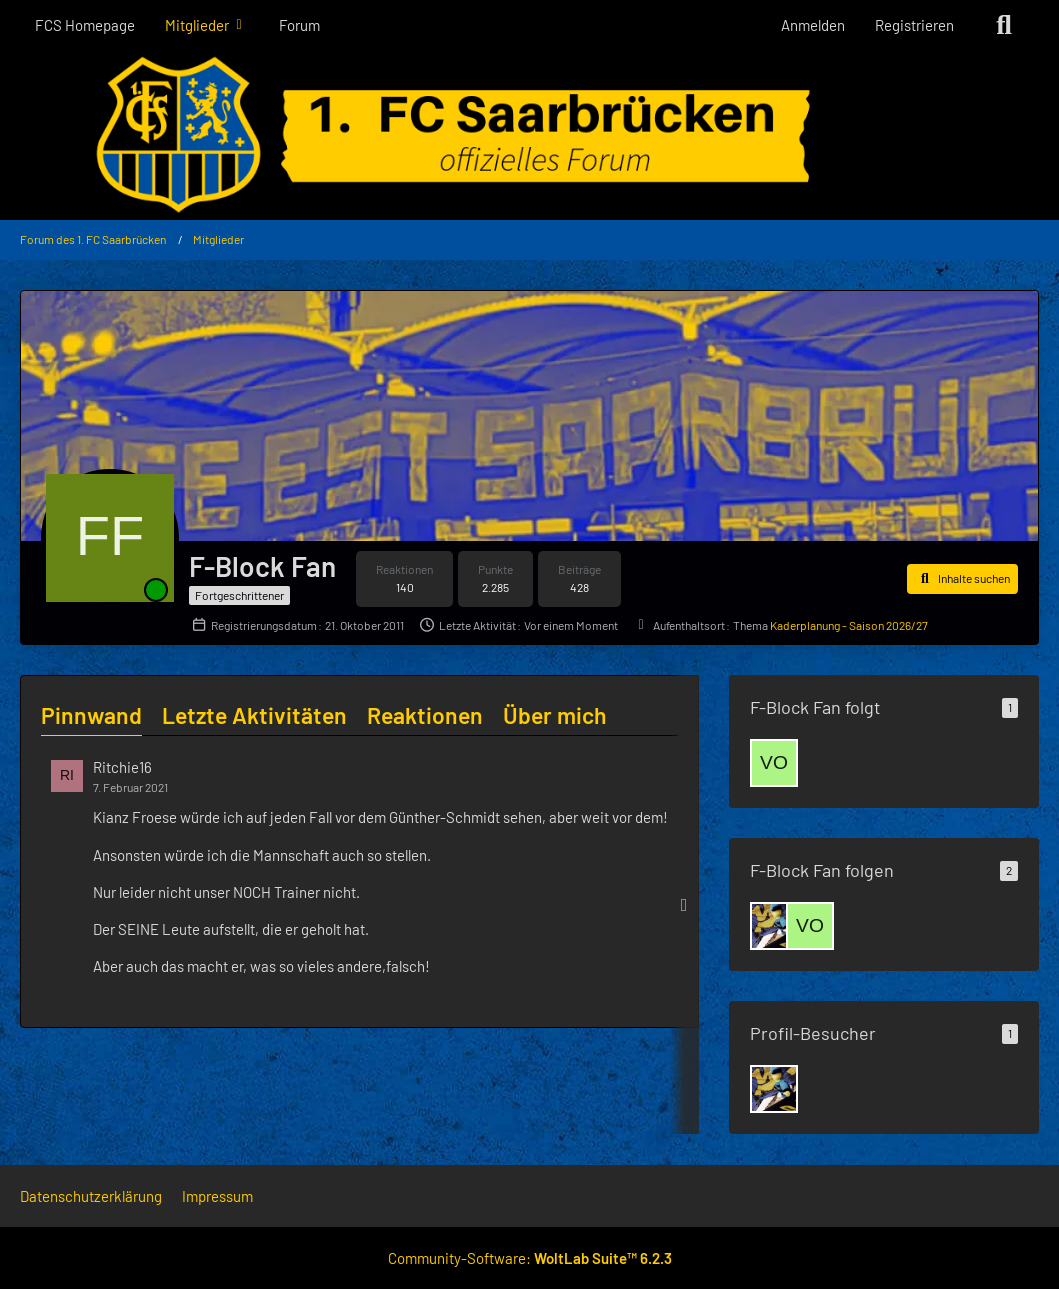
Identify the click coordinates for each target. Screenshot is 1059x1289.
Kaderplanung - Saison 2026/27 (849, 625)
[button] (962, 579)
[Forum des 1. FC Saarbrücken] (529, 135)
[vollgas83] (774, 763)
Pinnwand (91, 715)
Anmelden (813, 25)
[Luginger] (774, 926)
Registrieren (914, 25)
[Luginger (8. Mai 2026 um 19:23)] (774, 1089)
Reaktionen (425, 715)
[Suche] (1004, 25)
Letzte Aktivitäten (254, 715)
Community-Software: (530, 1258)
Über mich (555, 715)
